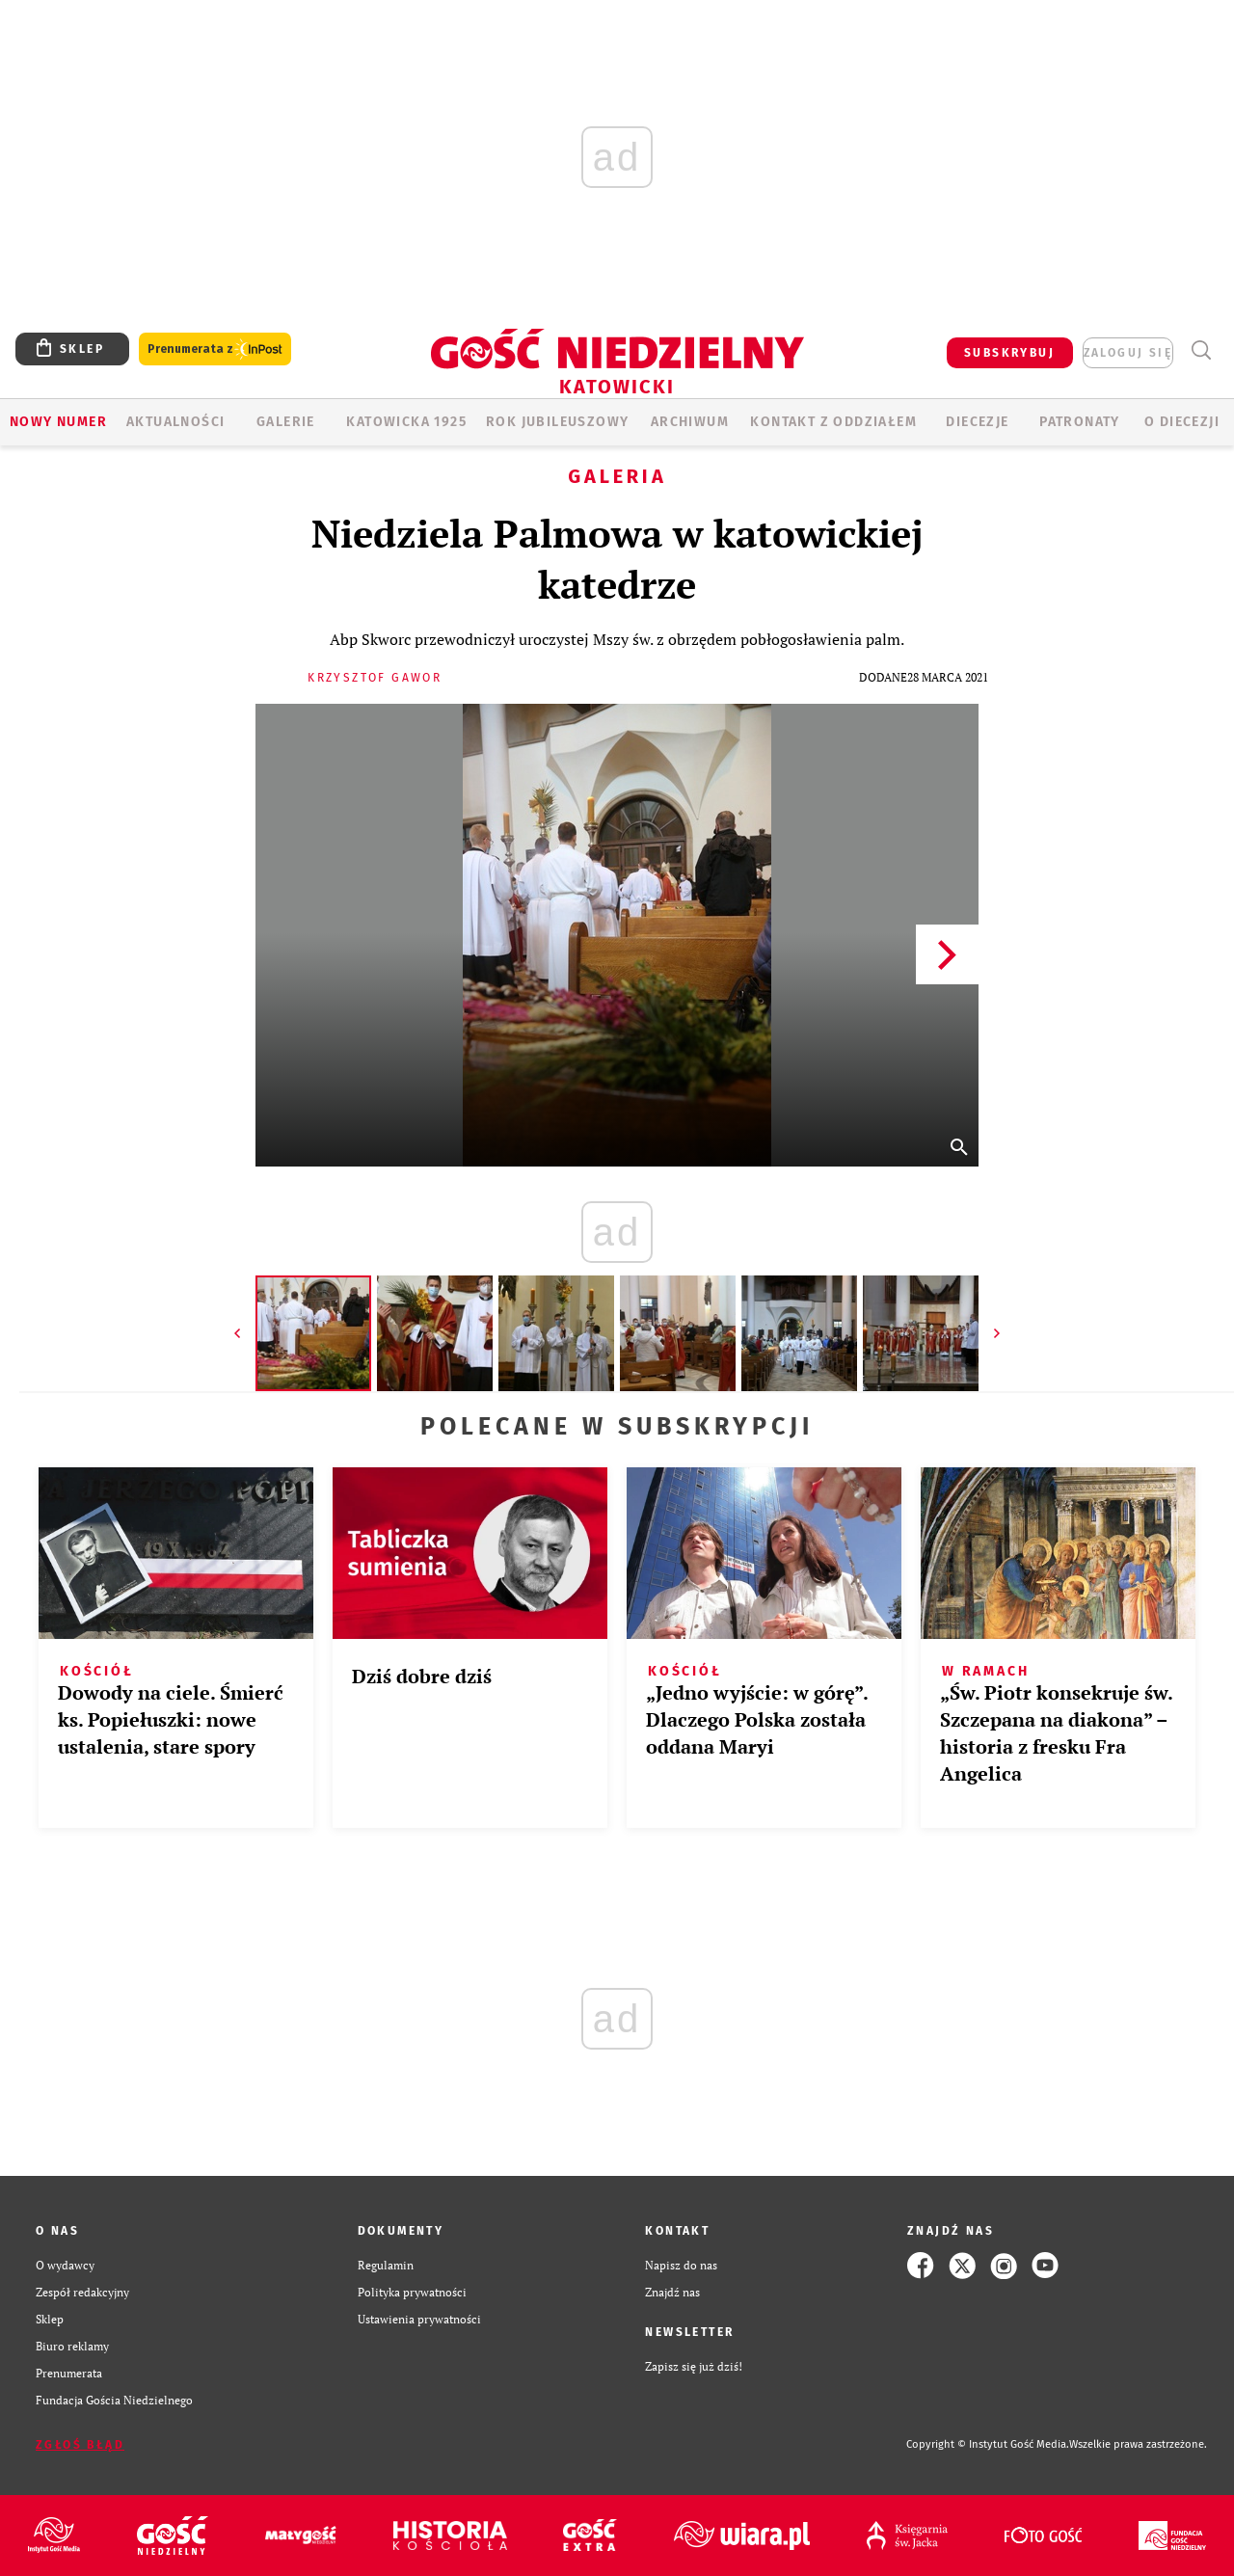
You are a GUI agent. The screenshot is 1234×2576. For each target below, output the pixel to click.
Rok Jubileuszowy (557, 422)
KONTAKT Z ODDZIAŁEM (833, 422)
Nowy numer (58, 422)
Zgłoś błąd (80, 2445)
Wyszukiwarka (1201, 350)
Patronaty (1079, 422)
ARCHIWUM (690, 422)
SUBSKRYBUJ (1009, 353)
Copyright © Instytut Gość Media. (987, 2444)
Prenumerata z (215, 349)
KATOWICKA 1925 (406, 422)
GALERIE (285, 422)
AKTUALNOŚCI (175, 422)
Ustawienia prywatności (419, 2319)
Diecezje (977, 422)
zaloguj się (1128, 353)
